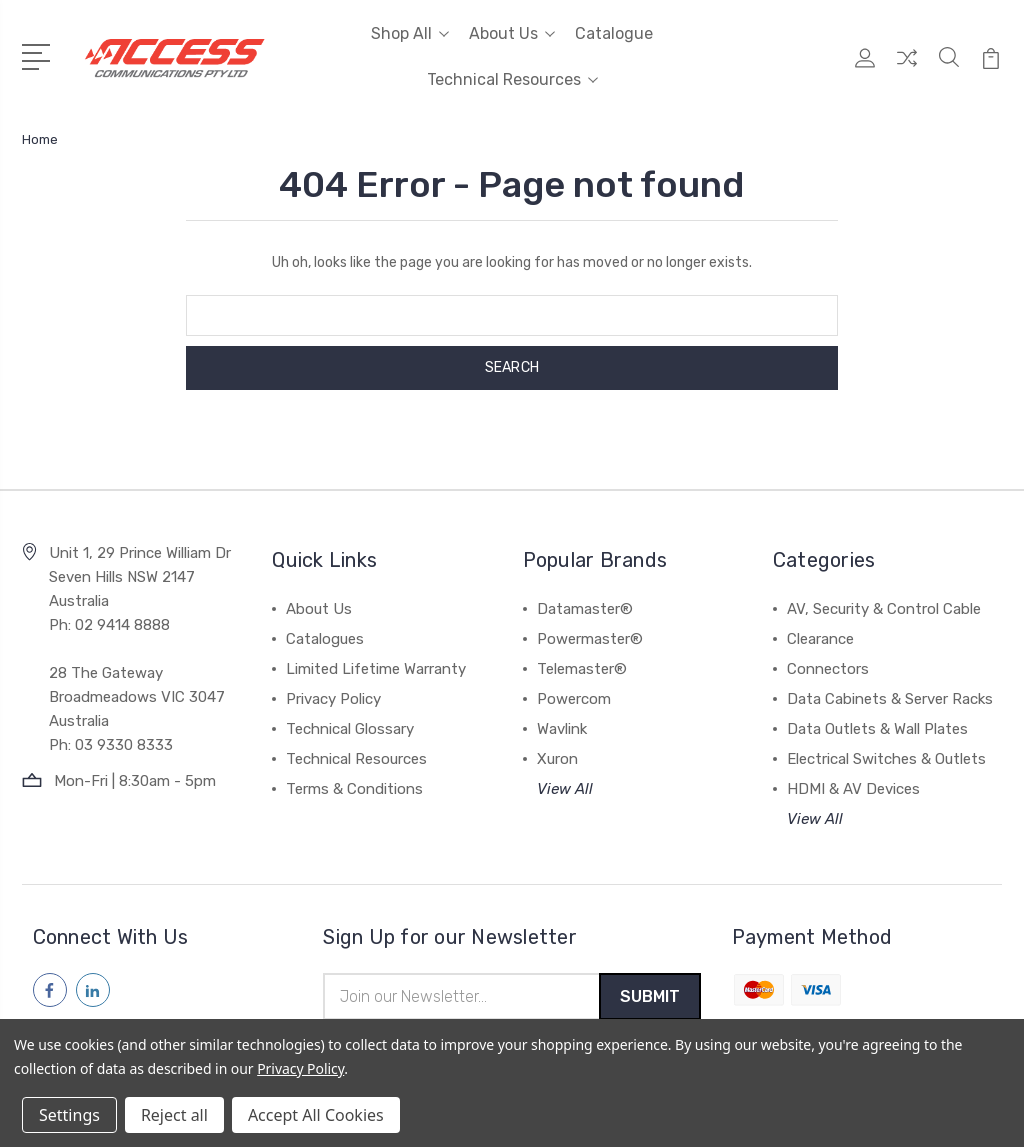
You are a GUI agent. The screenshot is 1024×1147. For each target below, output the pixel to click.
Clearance (820, 639)
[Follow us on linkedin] (93, 990)
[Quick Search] (949, 69)
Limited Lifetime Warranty (376, 669)
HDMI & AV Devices (853, 789)
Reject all (174, 1115)
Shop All (410, 33)
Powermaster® (590, 639)
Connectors (828, 669)
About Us (512, 33)
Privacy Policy (333, 699)
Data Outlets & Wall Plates (877, 729)
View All (565, 789)
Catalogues (325, 639)
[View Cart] (991, 69)
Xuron (557, 759)
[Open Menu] (39, 55)
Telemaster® (582, 669)
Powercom (574, 699)
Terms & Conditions (354, 789)
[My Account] (865, 69)
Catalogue (614, 33)
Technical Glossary (350, 729)
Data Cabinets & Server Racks (890, 699)
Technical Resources (512, 79)
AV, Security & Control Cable (884, 609)
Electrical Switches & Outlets (886, 759)
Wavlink (562, 729)
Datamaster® (585, 609)
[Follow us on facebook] (50, 990)
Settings (69, 1115)
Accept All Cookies (316, 1115)
